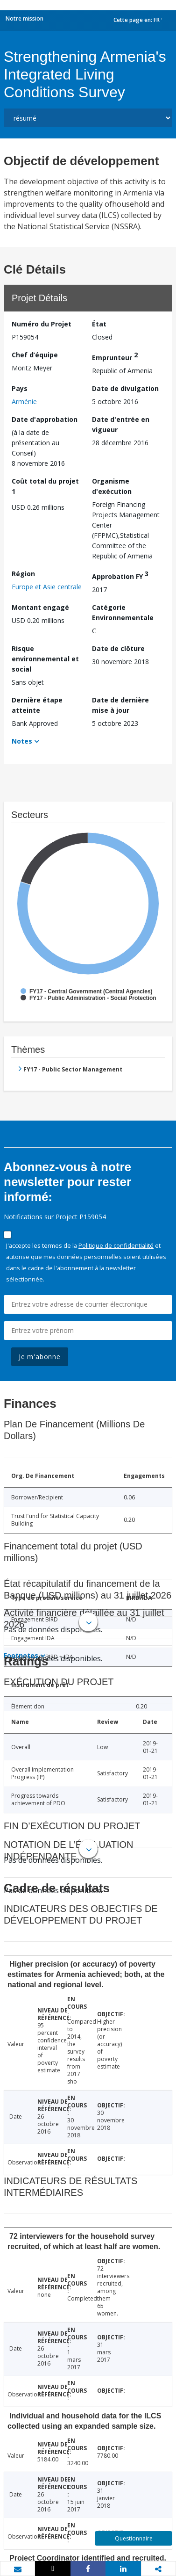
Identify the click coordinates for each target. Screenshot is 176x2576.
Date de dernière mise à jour (120, 705)
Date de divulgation (125, 388)
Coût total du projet (45, 486)
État (99, 323)
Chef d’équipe (35, 354)
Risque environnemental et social (45, 658)
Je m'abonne (40, 1356)
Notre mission (24, 18)
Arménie (24, 401)
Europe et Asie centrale (47, 586)
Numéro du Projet (41, 323)
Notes (22, 741)
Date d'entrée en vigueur (120, 424)
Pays (20, 388)
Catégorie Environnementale (123, 612)
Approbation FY (120, 575)
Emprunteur (115, 356)
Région (23, 573)
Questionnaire (134, 2538)
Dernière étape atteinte (37, 705)
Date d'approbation (44, 419)
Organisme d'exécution (112, 486)
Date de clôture (118, 648)
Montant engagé (40, 607)
